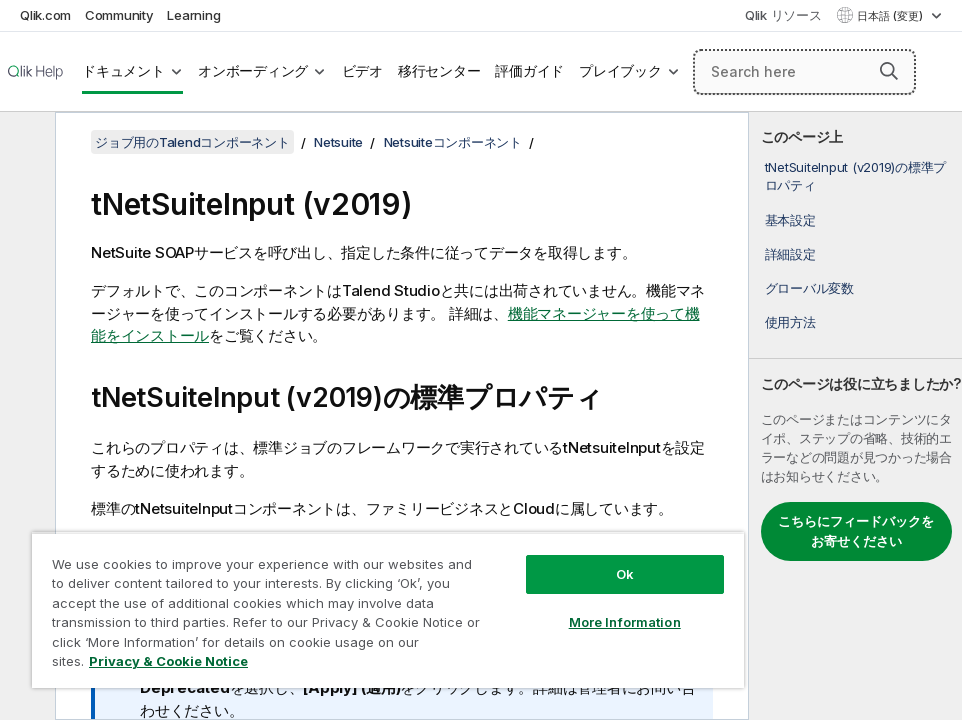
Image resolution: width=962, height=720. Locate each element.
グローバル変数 (809, 288)
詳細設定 (790, 254)
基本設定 (790, 220)
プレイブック (620, 71)
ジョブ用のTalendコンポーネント (192, 142)
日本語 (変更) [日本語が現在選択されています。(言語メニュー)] (891, 16)
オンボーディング (253, 71)
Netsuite (338, 142)
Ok (625, 574)
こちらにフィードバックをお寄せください (856, 531)
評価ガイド (529, 71)
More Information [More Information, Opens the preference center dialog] (625, 622)
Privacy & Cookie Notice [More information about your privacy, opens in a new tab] (168, 661)
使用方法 (790, 322)
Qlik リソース (783, 15)
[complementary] (855, 416)
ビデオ (362, 71)
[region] (388, 610)
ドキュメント (123, 71)
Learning (193, 15)
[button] (889, 71)
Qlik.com (45, 15)
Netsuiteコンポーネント (453, 142)
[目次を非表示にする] (25, 143)
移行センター (439, 71)
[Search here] (804, 72)
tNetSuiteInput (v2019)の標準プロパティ (856, 176)
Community (119, 15)
